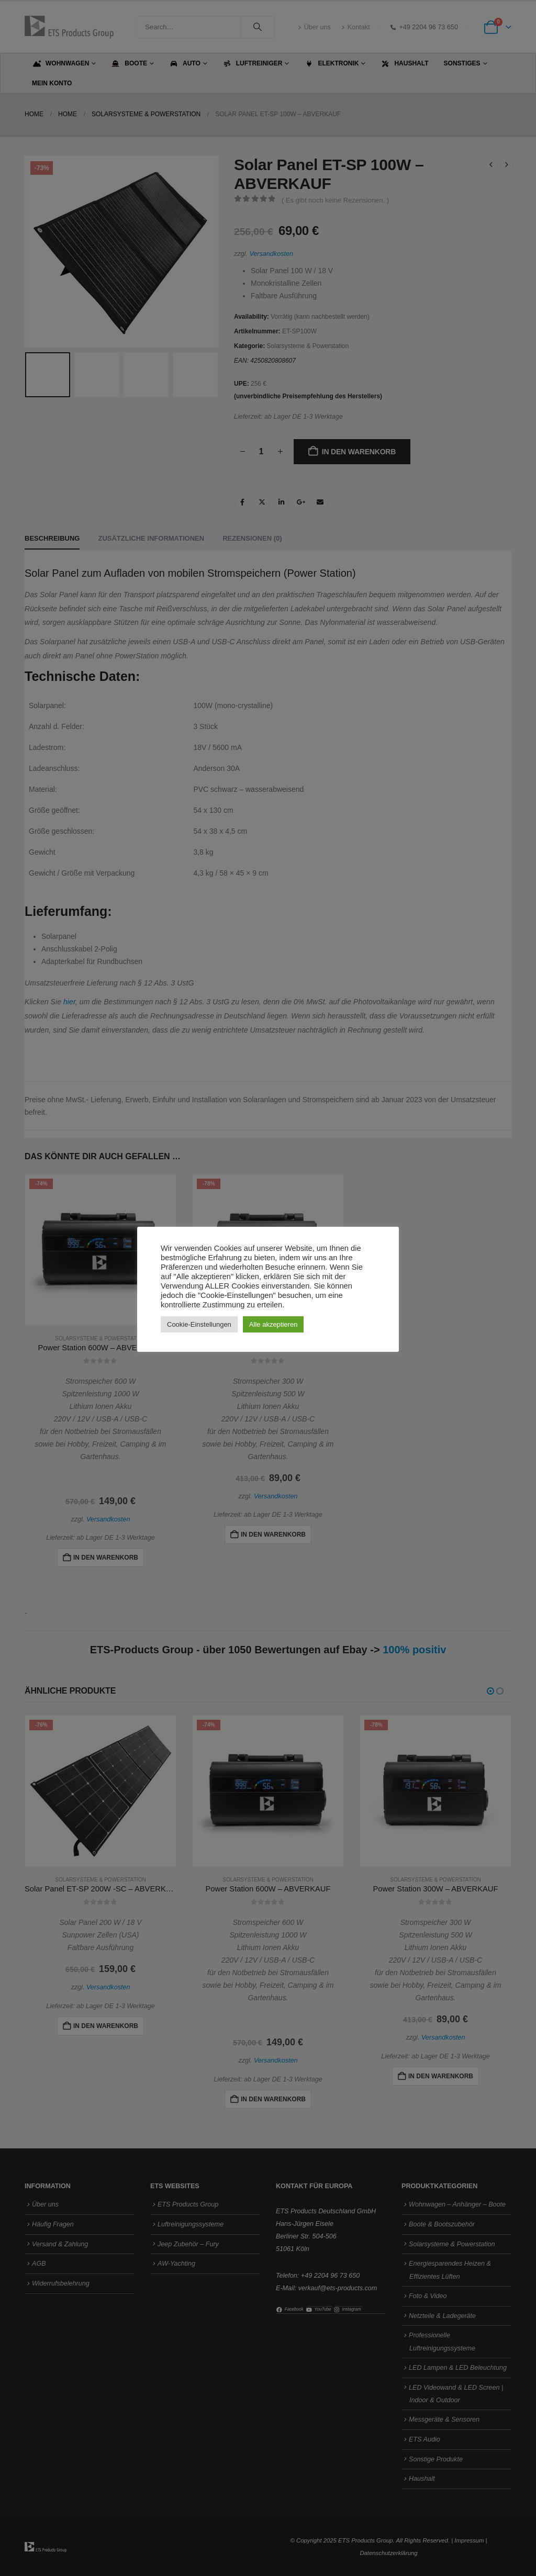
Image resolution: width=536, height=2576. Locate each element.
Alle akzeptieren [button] (273, 1324)
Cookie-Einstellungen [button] (199, 1324)
